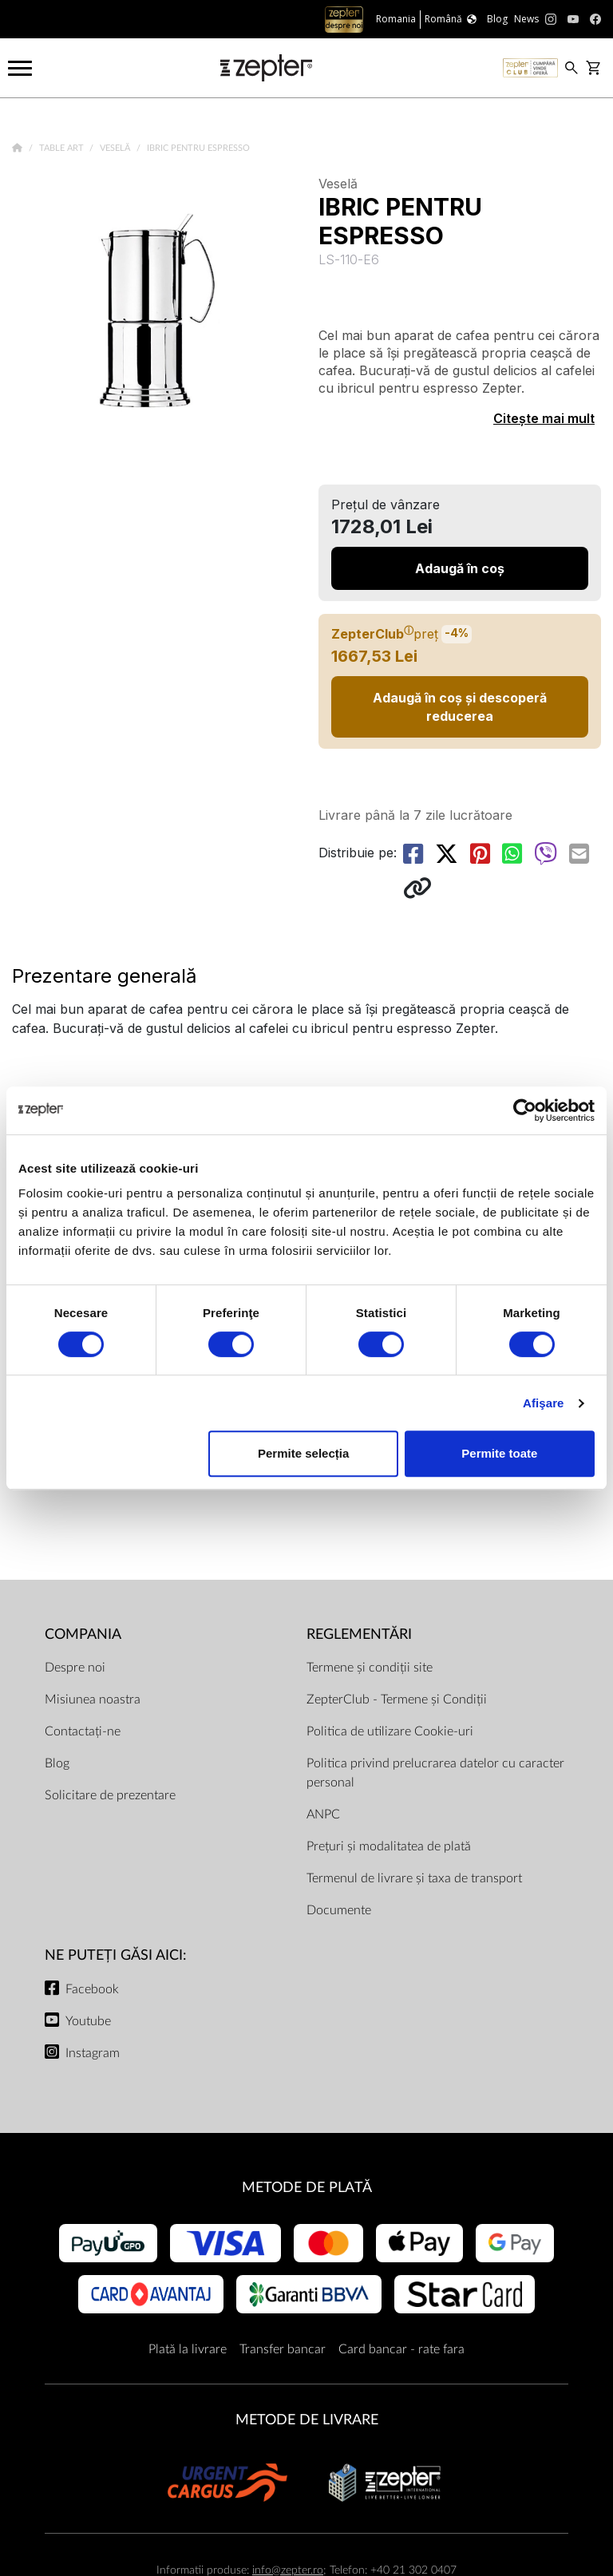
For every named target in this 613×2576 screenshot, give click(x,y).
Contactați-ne (83, 1731)
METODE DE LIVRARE (306, 2420)
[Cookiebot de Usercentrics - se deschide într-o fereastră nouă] (525, 1110)
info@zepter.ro (287, 2570)
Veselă (116, 148)
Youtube (88, 2021)
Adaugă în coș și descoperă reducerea (460, 706)
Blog (57, 1763)
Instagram (92, 2053)
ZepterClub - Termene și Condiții (396, 1699)
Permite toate (499, 1453)
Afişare (543, 1403)
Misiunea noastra (92, 1699)
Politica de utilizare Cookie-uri (389, 1731)
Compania (83, 1634)
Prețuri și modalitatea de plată (388, 1846)
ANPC (323, 1814)
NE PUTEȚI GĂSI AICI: (116, 1955)
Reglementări (359, 1634)
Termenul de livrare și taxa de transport (414, 1878)
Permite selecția (303, 1453)
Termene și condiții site (369, 1667)
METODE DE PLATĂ (307, 2187)
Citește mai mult (544, 418)
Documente (338, 1910)
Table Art (62, 148)
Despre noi (75, 1667)
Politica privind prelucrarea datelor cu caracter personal (435, 1773)
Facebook (92, 1989)
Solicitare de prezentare (110, 1795)
